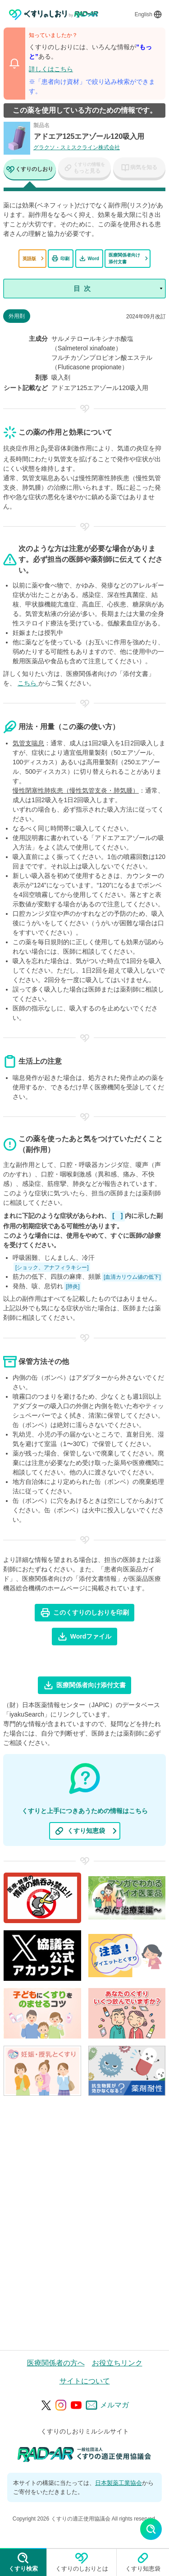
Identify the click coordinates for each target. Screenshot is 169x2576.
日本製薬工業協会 (118, 2483)
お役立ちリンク (117, 2363)
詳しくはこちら (51, 69)
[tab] (30, 170)
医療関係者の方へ (56, 2363)
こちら (28, 683)
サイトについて (84, 2381)
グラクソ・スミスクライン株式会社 (76, 147)
